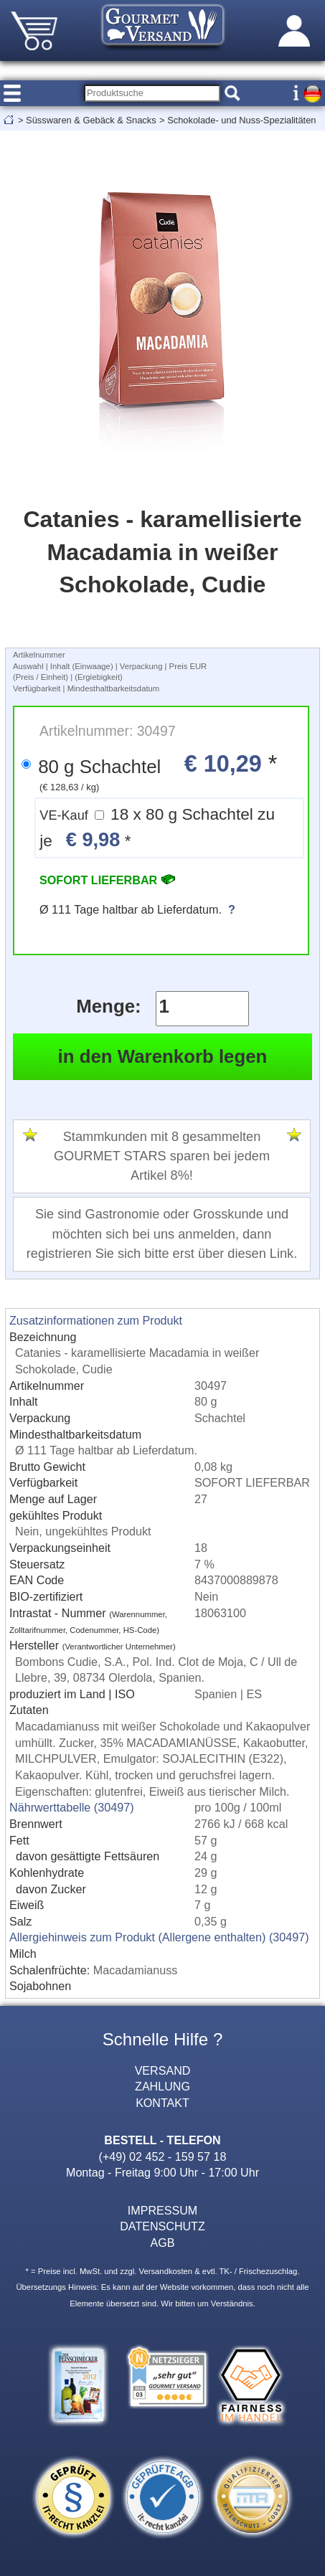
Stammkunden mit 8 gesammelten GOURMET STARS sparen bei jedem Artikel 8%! (162, 1156)
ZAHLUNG (162, 2086)
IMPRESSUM (162, 2210)
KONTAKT (162, 2102)
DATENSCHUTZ (162, 2226)
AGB (163, 2242)
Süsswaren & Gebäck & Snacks (91, 120)
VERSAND (163, 2070)
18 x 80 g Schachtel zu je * (157, 828)
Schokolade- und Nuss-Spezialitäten (241, 120)
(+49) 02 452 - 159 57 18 (163, 2156)
